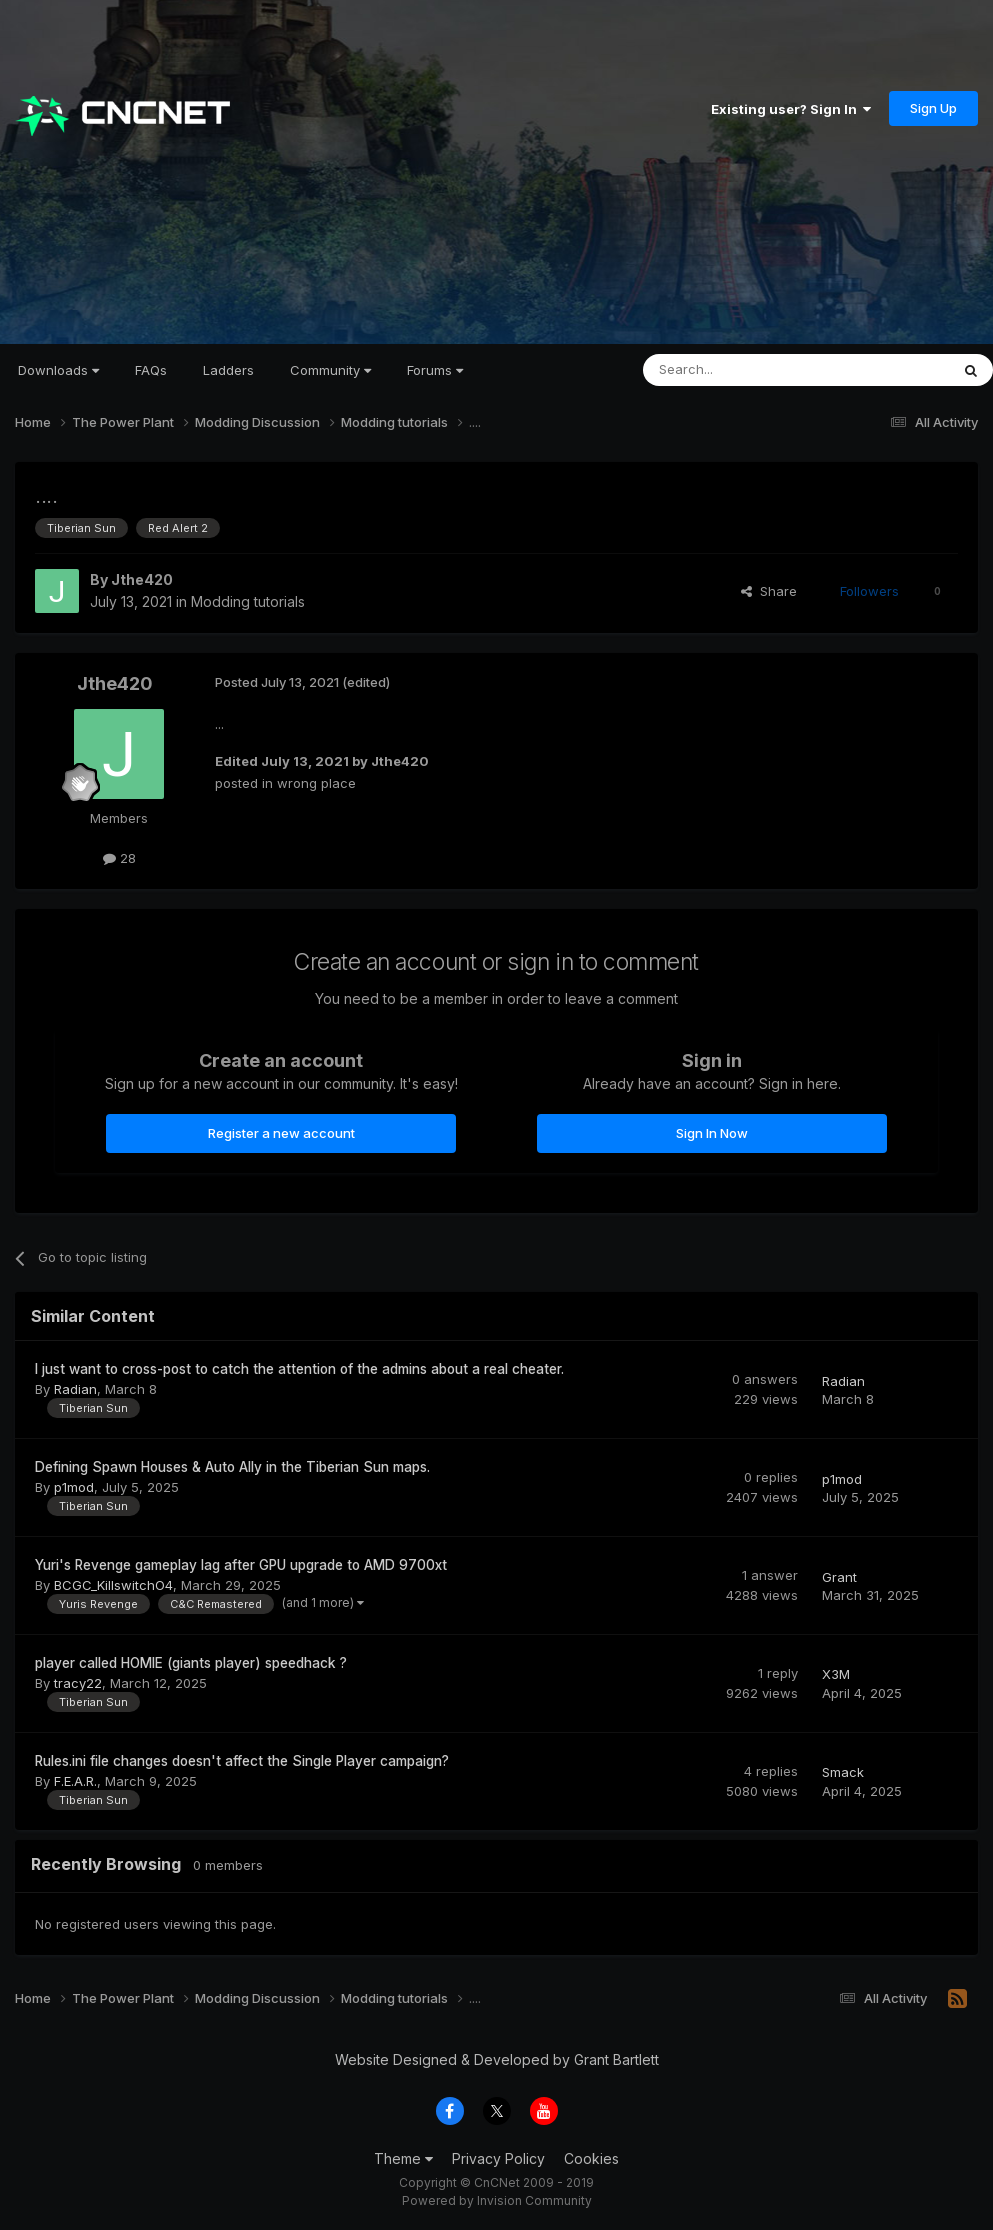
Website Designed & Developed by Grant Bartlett (497, 2059)
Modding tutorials (248, 601)
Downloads (58, 370)
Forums (435, 370)
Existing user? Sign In (791, 109)
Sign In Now (712, 1133)
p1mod (74, 1487)
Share (769, 591)
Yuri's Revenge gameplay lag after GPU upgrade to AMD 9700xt (241, 1565)
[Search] (745, 370)
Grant (839, 1577)
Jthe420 (142, 579)
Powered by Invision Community (497, 2200)
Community (330, 370)
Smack (843, 1772)
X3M (836, 1674)
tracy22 (78, 1683)
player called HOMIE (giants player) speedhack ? (191, 1663)
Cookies (591, 2158)
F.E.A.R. (75, 1781)
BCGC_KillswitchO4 (113, 1585)
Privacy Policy (498, 2158)
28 (119, 858)
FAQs (151, 370)
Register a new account (281, 1133)
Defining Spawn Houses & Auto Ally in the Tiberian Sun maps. (232, 1467)
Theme (403, 2158)
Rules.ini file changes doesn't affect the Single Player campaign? (242, 1761)
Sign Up (933, 108)
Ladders (228, 370)
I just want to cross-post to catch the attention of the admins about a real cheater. (299, 1369)
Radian (75, 1389)
